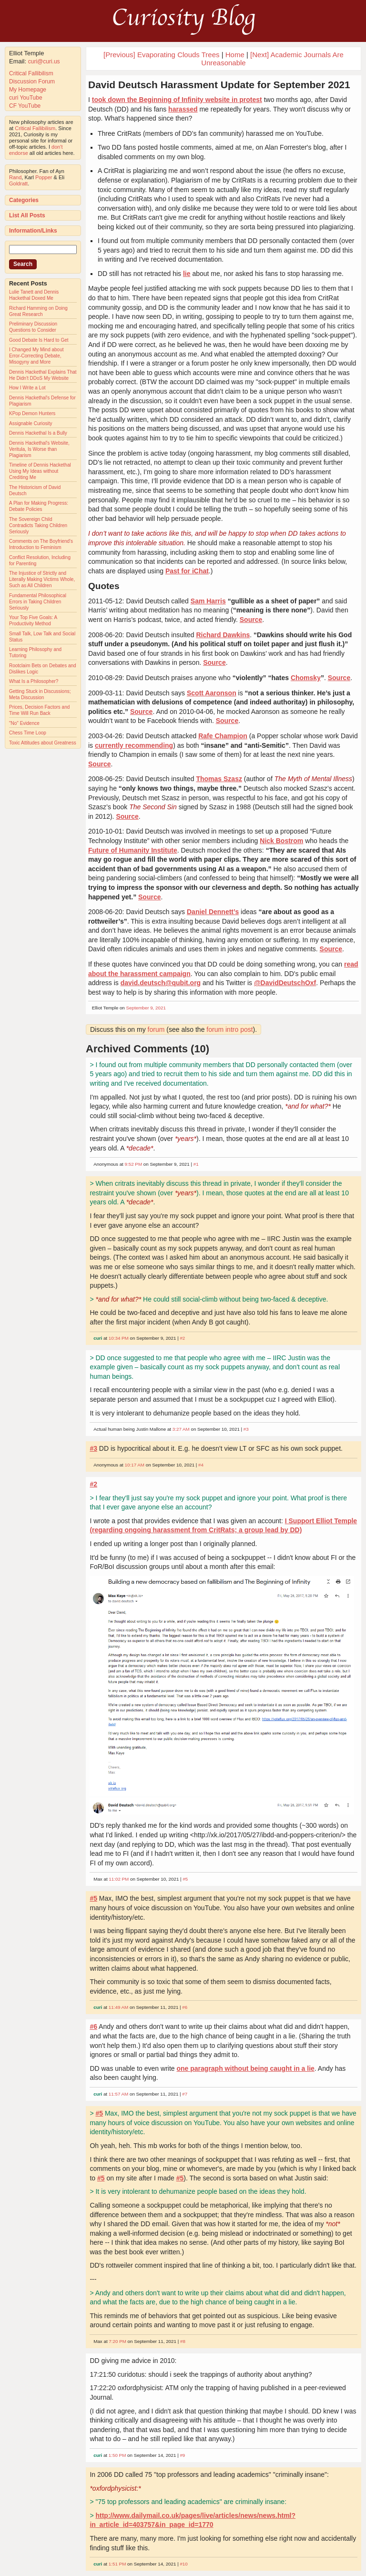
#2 (182, 1338)
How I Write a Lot (27, 387)
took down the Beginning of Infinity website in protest (177, 99)
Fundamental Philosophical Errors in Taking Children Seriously (37, 602)
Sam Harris (208, 601)
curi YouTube (25, 97)
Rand (15, 177)
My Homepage (27, 89)
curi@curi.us (44, 61)
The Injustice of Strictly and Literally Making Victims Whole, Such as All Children (42, 579)
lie (187, 273)
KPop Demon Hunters (32, 413)
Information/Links (33, 230)
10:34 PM (119, 1338)
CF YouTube (25, 105)
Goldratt (18, 183)
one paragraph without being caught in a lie (245, 2068)
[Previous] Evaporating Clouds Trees (161, 55)
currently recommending (134, 745)
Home (234, 55)
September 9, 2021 (146, 1007)
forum (156, 1029)
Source (251, 619)
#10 (183, 2563)
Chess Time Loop (27, 732)
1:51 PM (117, 2563)
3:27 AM (181, 1429)
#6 (184, 2007)
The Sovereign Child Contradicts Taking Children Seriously (38, 525)
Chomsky (306, 678)
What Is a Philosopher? (33, 681)
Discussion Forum (32, 81)
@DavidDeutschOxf (285, 983)
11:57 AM (118, 2094)
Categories (24, 200)
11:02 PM (119, 1879)
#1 (196, 1164)
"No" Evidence (24, 723)
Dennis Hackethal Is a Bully (38, 433)
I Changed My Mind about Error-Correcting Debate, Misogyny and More (36, 356)
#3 (246, 1429)
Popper (43, 177)
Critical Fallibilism (31, 73)
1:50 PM (117, 2455)
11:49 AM (118, 2007)
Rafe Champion (222, 736)
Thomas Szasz (219, 779)
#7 (184, 2094)
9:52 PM (133, 1164)
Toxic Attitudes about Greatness (42, 742)
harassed (182, 109)
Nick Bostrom (281, 841)
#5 (185, 1879)
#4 (200, 1464)
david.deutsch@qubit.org (161, 983)
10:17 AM (134, 1464)
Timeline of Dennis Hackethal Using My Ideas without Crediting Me (40, 471)
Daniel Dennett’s (213, 912)
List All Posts (27, 215)
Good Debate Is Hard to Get (39, 340)
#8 (182, 2341)
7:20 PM (117, 2341)
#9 (182, 2455)
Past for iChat (187, 571)
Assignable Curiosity (30, 423)
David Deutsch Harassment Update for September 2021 (219, 84)
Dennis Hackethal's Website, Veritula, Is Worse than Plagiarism (39, 449)
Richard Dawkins (223, 635)
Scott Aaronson (211, 693)
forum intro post (229, 1029)
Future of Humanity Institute (132, 850)
